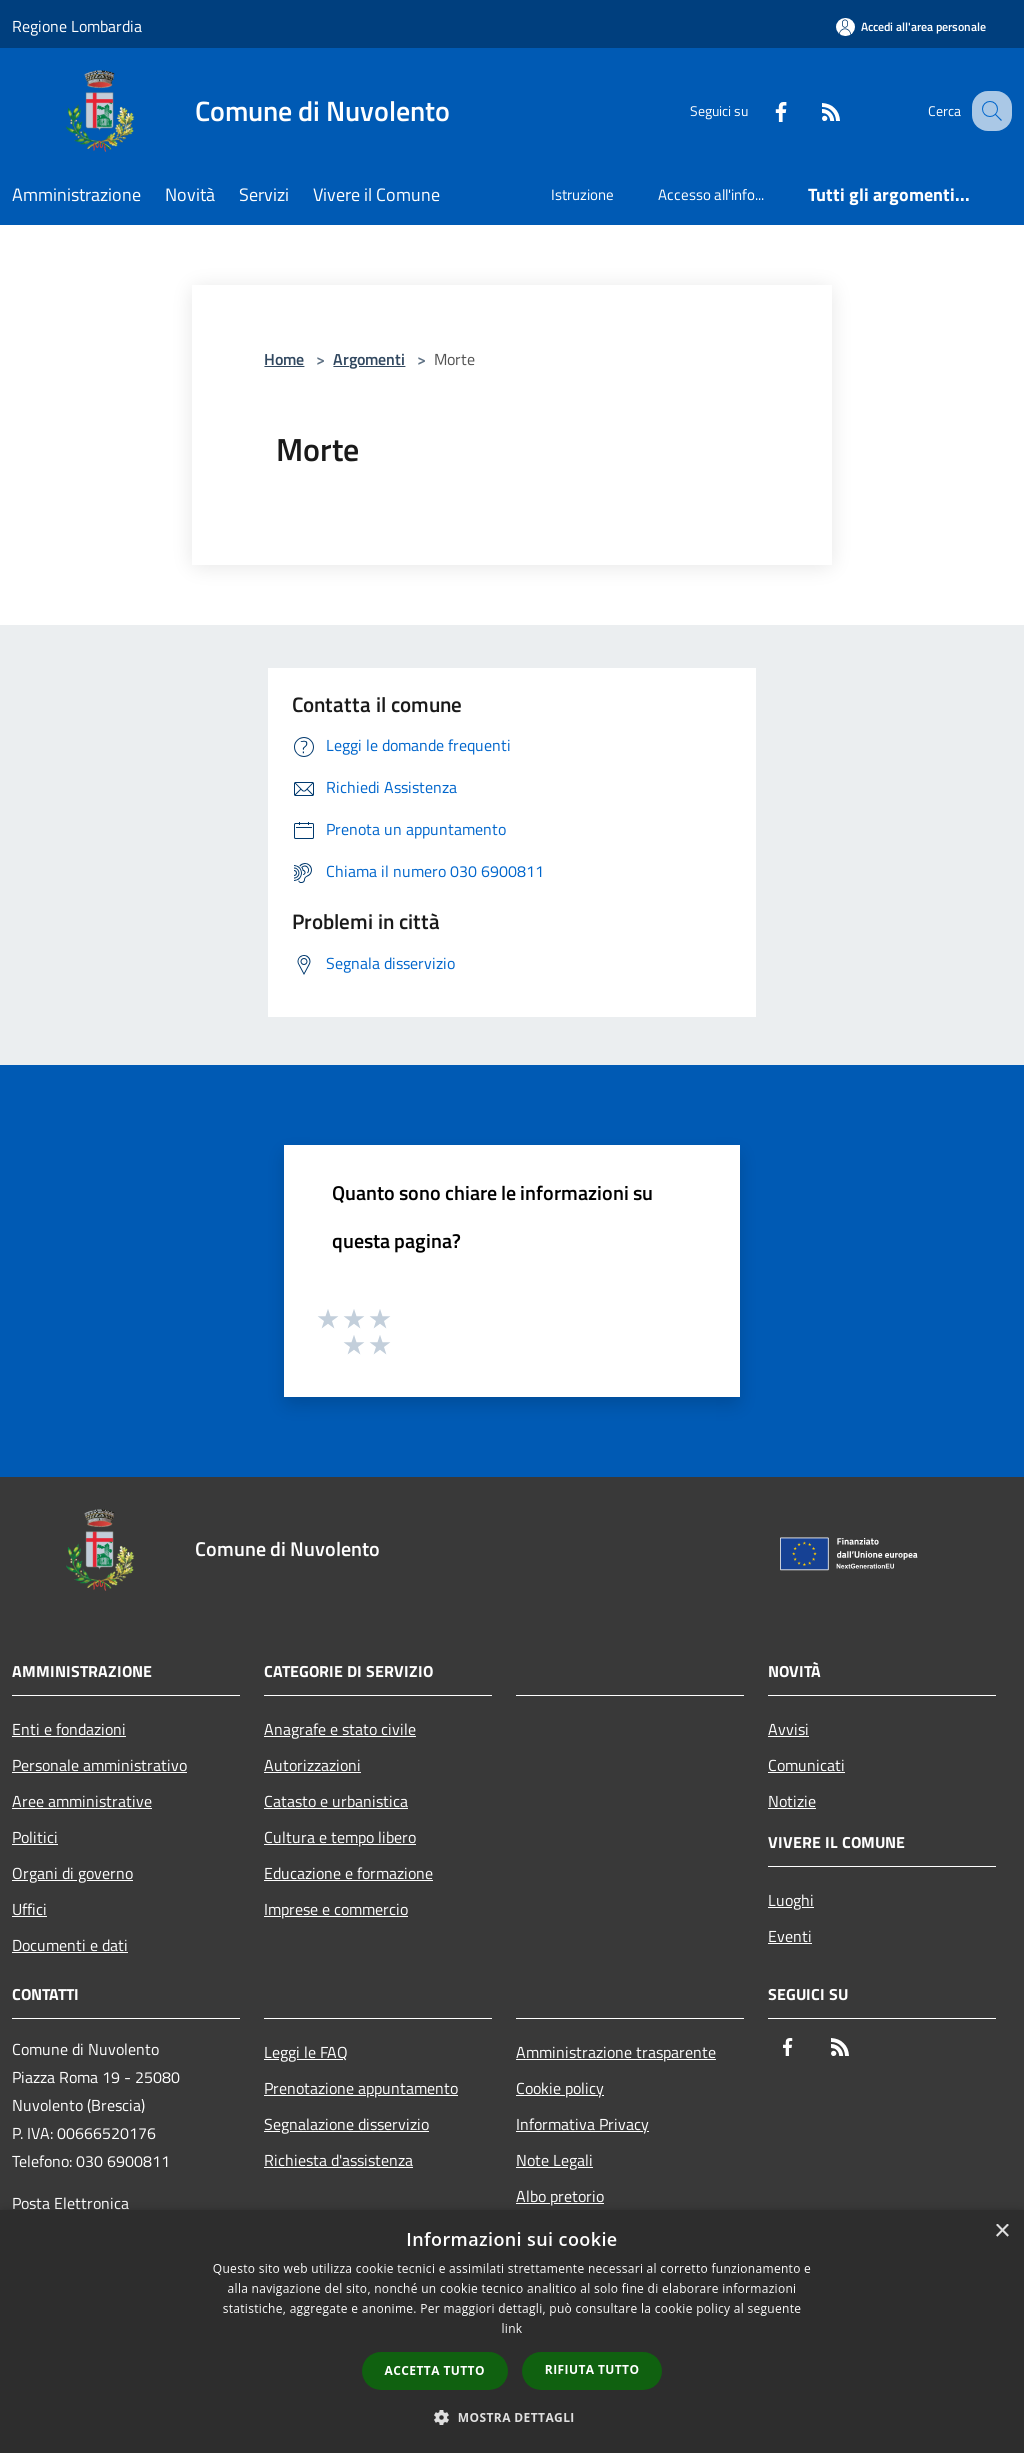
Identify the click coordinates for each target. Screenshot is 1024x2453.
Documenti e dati (70, 1945)
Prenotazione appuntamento (361, 2088)
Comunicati (806, 1765)
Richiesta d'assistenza (338, 2160)
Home (284, 359)
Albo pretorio (560, 2196)
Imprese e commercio (336, 1909)
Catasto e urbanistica (336, 1801)
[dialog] (512, 2331)
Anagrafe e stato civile (340, 1729)
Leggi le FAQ (306, 2052)
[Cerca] (988, 111)
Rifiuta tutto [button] (592, 2369)
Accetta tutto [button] (435, 2370)
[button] (512, 2417)
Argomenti (369, 359)
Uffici (29, 1909)
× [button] (1001, 2231)
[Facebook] (760, 110)
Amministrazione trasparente (616, 2052)
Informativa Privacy (582, 2124)
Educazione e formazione (348, 1873)
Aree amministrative (82, 1801)
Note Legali (554, 2160)
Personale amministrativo (99, 1765)
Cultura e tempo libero (340, 1837)
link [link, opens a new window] (512, 2328)
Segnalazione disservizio (346, 2124)
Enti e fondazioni (69, 1729)
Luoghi (791, 1900)
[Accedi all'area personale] (911, 26)
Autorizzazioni (312, 1765)
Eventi (790, 1936)
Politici (35, 1837)
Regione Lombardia (77, 26)
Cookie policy (560, 2088)
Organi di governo (72, 1873)
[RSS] (810, 110)
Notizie (792, 1801)
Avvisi (788, 1729)
